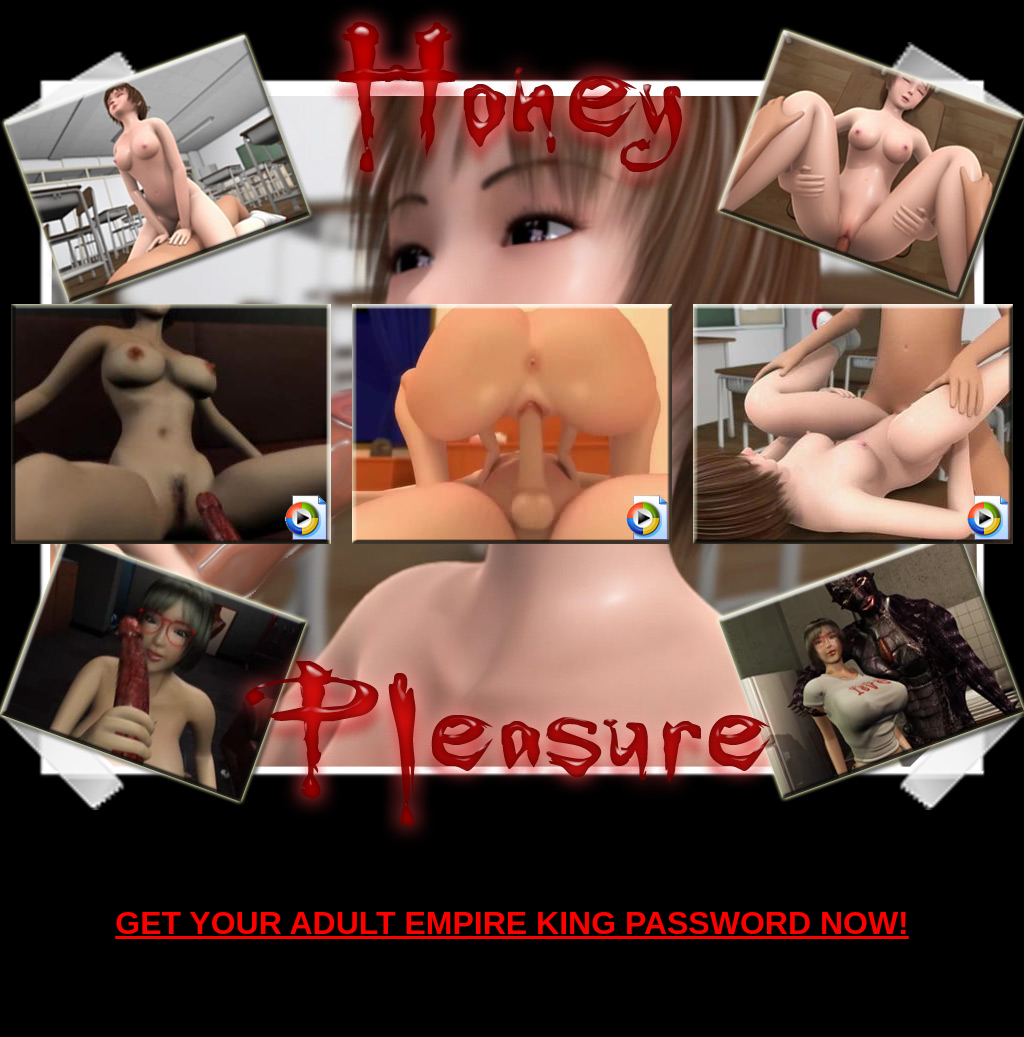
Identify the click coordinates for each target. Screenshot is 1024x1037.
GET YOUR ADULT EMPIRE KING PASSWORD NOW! (511, 923)
